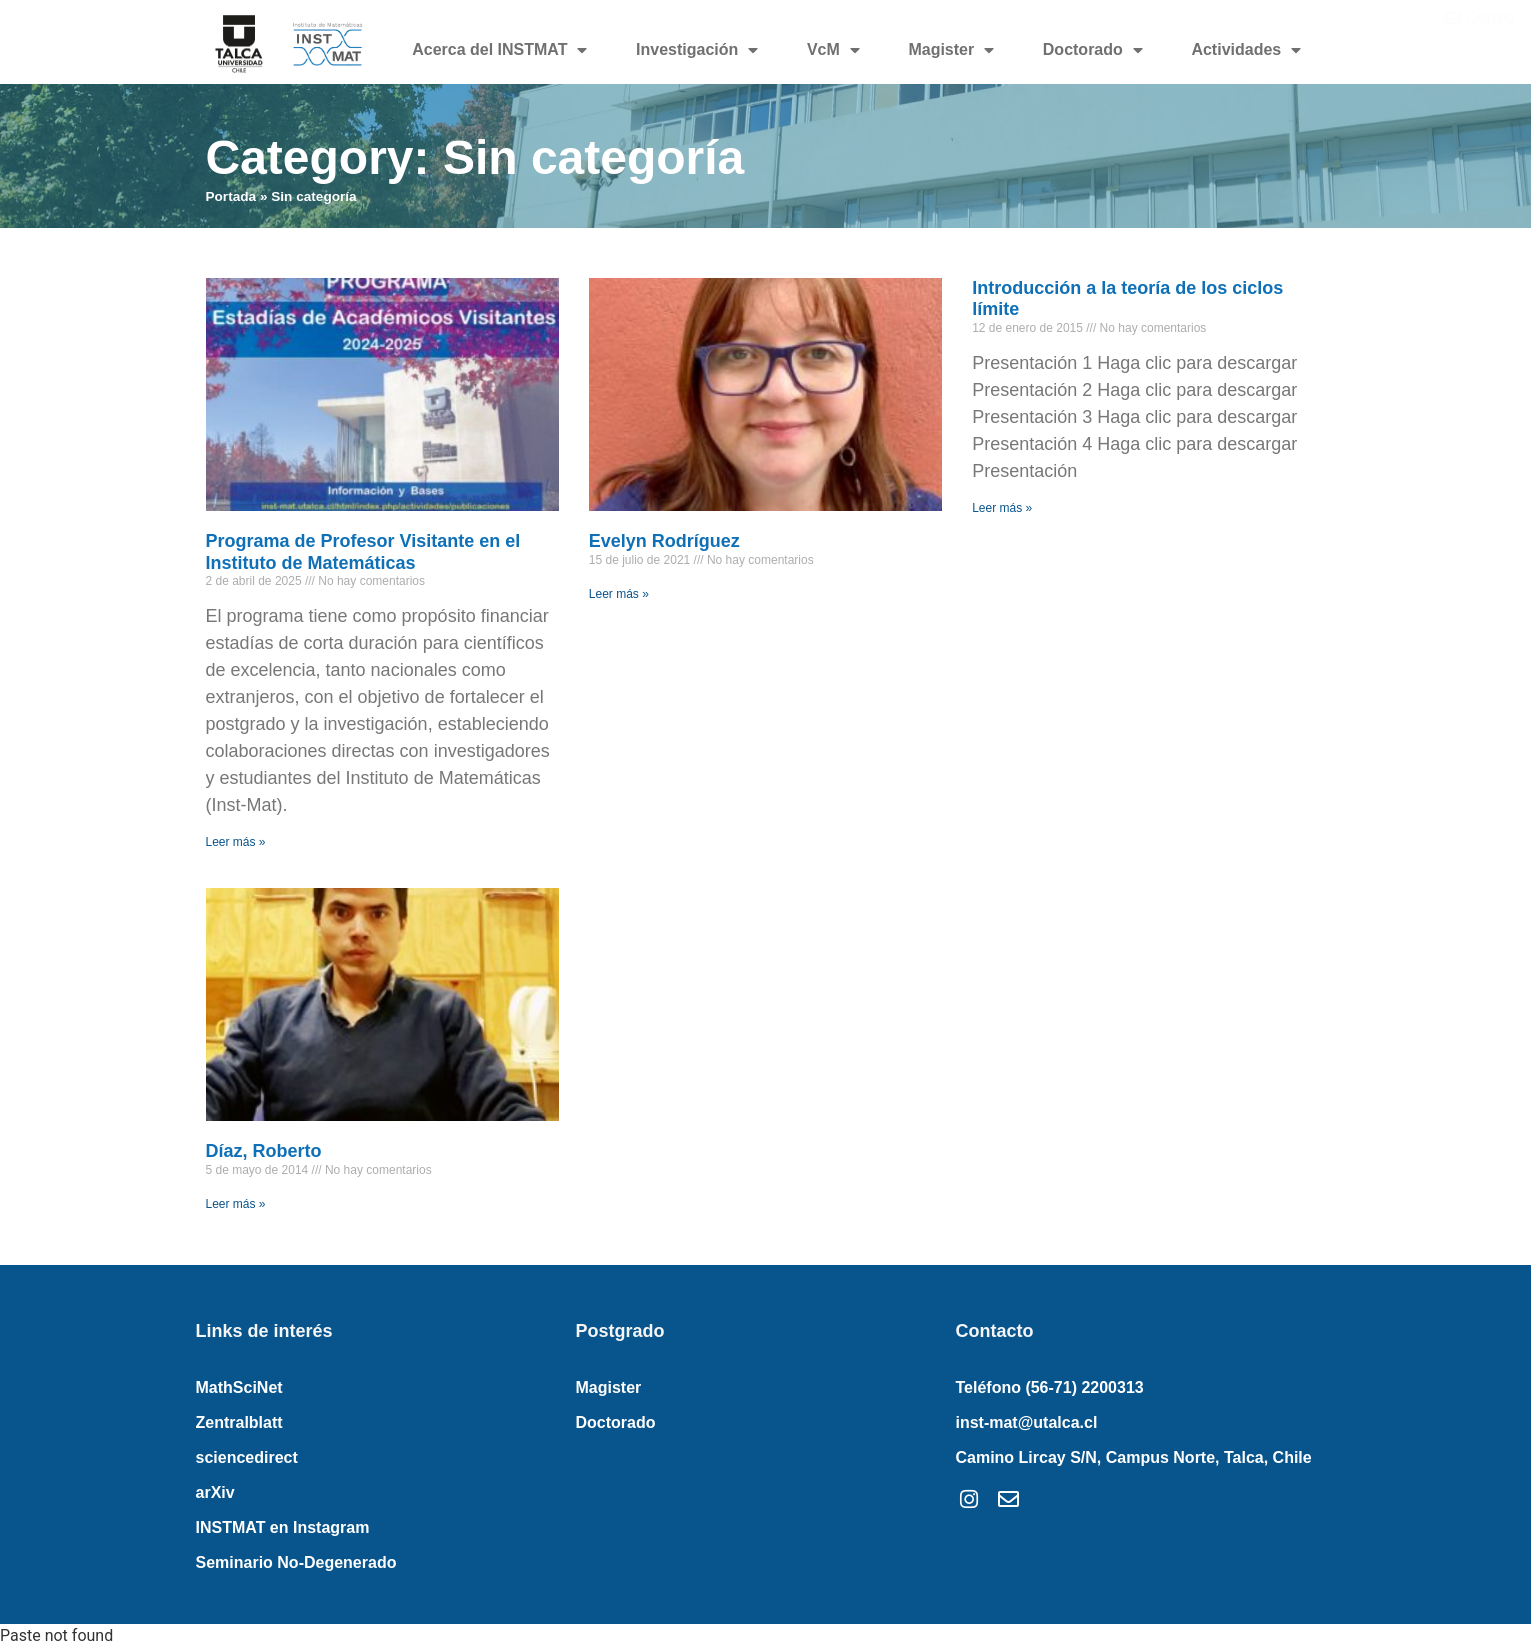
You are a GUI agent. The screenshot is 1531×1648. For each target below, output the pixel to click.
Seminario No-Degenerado (296, 1562)
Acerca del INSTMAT (499, 50)
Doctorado (1093, 50)
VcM (833, 50)
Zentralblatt (239, 1422)
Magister (951, 50)
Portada (231, 196)
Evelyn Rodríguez (664, 541)
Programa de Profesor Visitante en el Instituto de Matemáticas (363, 552)
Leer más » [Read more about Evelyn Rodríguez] (619, 594)
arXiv (215, 1492)
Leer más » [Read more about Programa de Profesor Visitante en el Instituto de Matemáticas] (236, 842)
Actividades (1246, 50)
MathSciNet (239, 1387)
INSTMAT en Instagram (283, 1527)
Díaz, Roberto (264, 1151)
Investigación (697, 50)
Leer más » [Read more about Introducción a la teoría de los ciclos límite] (1002, 508)
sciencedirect (247, 1457)
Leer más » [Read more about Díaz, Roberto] (236, 1204)
